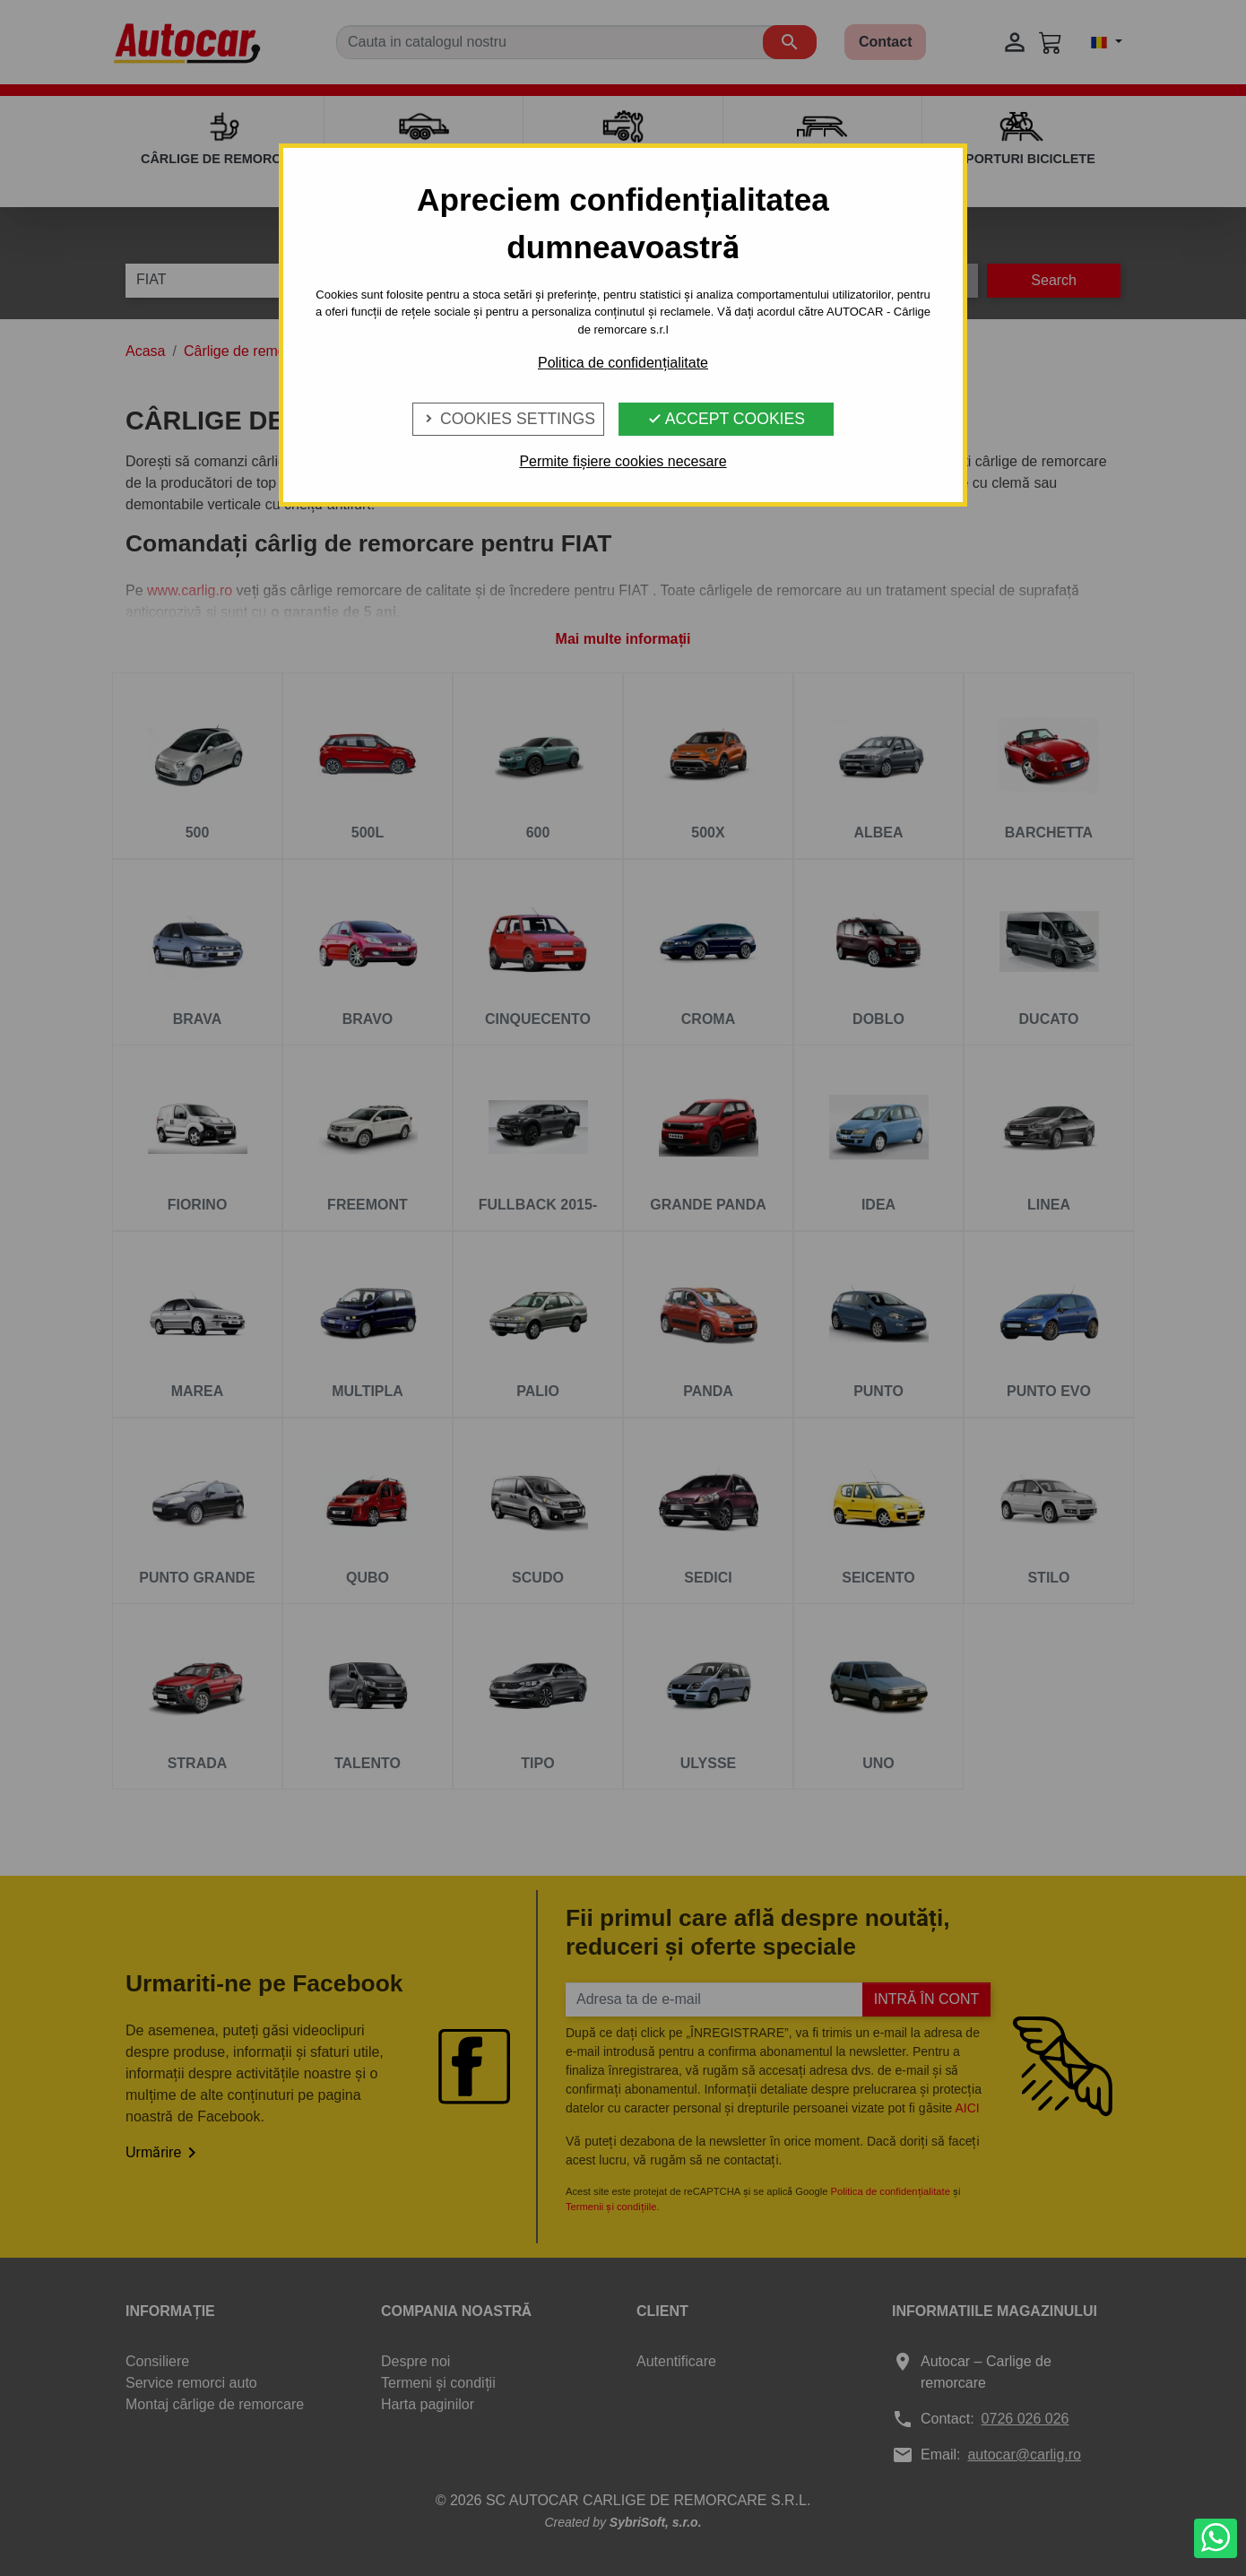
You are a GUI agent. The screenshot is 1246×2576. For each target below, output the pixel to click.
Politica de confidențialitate (623, 362)
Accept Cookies (726, 419)
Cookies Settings (508, 419)
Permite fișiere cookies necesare (622, 461)
